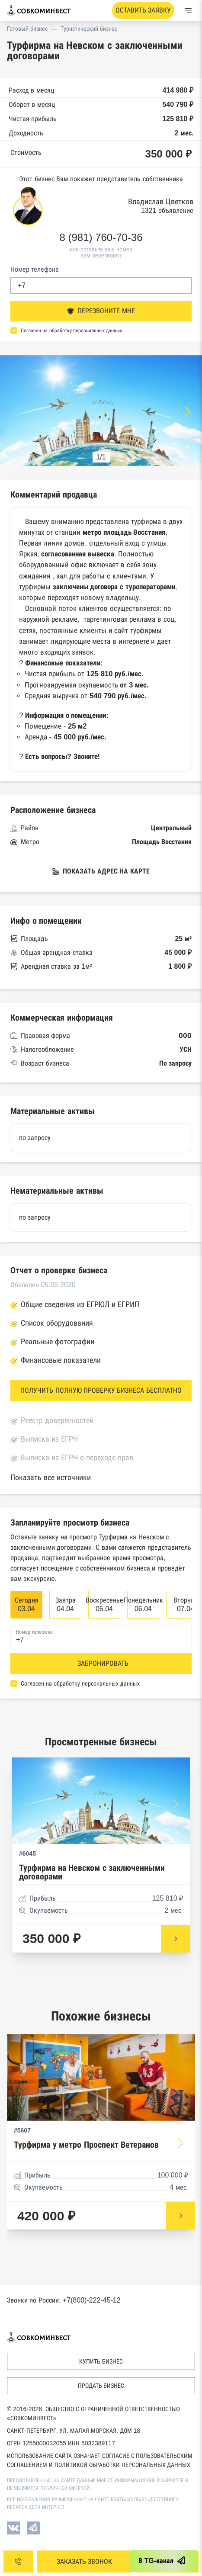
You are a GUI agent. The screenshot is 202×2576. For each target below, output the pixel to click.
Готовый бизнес (27, 28)
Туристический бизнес (89, 28)
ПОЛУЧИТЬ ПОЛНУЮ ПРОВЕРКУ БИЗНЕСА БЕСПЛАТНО (101, 1390)
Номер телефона (34, 269)
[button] (187, 411)
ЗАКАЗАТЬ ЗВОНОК (84, 2561)
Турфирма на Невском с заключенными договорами (92, 1872)
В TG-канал (163, 2560)
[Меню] (188, 10)
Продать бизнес (101, 2385)
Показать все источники (50, 1477)
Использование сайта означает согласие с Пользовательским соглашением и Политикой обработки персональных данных (99, 2460)
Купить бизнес (101, 2361)
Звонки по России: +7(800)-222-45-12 (64, 2300)
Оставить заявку (143, 10)
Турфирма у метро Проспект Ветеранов (86, 2144)
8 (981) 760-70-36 (100, 237)
